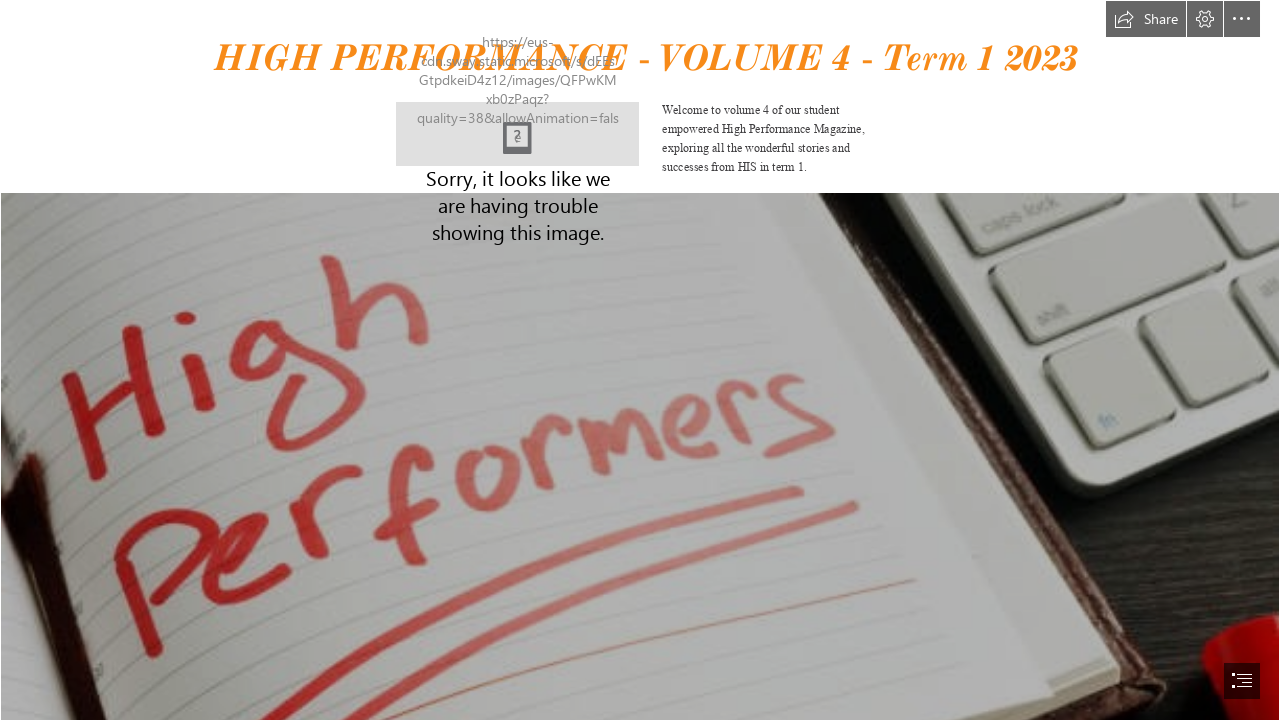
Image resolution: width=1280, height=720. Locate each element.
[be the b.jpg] (517, 134)
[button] (1146, 19)
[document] (640, 360)
